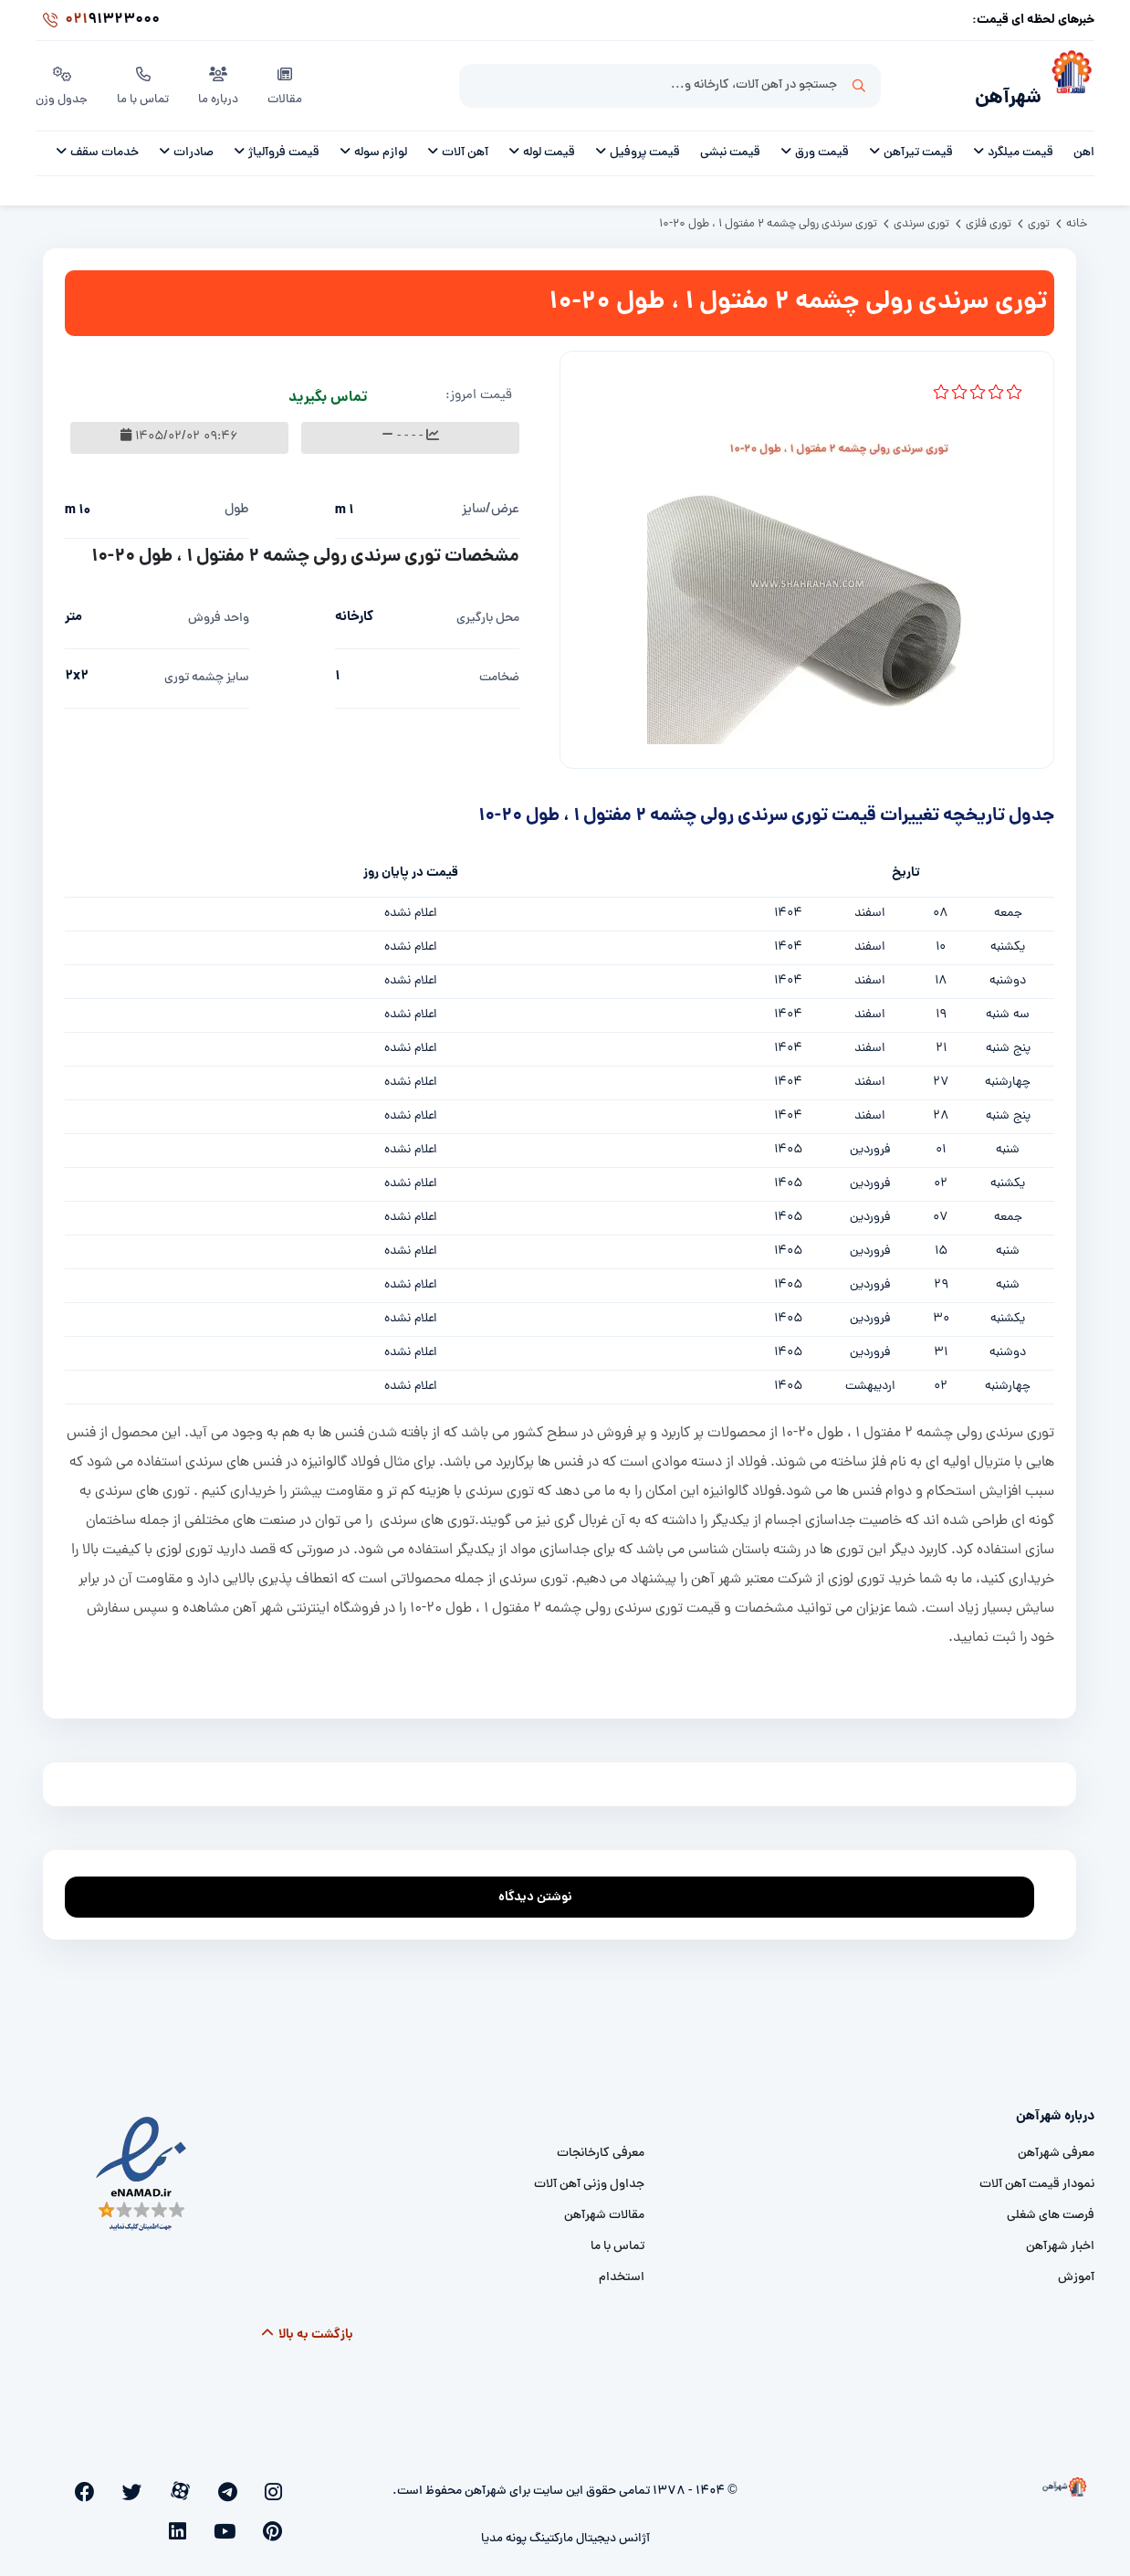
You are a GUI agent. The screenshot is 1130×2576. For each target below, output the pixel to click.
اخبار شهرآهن (1060, 2236)
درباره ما (222, 81)
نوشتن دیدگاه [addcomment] (543, 1882)
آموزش (1076, 2267)
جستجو (859, 83)
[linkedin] (70, 2481)
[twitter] (189, 2481)
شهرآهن (998, 88)
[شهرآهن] (1067, 83)
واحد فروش (218, 608)
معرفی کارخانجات (600, 2143)
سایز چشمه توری (206, 668)
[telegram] (250, 2481)
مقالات (289, 81)
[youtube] (99, 2481)
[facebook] (159, 2481)
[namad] (141, 2164)
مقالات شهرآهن (604, 2205)
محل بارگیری (487, 608)
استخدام (621, 2267)
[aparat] (219, 2481)
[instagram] (279, 2481)
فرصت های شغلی (1050, 2205)
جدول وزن (62, 81)
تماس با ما (146, 81)
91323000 (98, 22)
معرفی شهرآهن (1056, 2143)
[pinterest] (129, 2481)
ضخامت (499, 668)
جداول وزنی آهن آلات (589, 2174)
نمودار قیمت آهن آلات (1036, 2174)
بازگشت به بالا (307, 2325)
